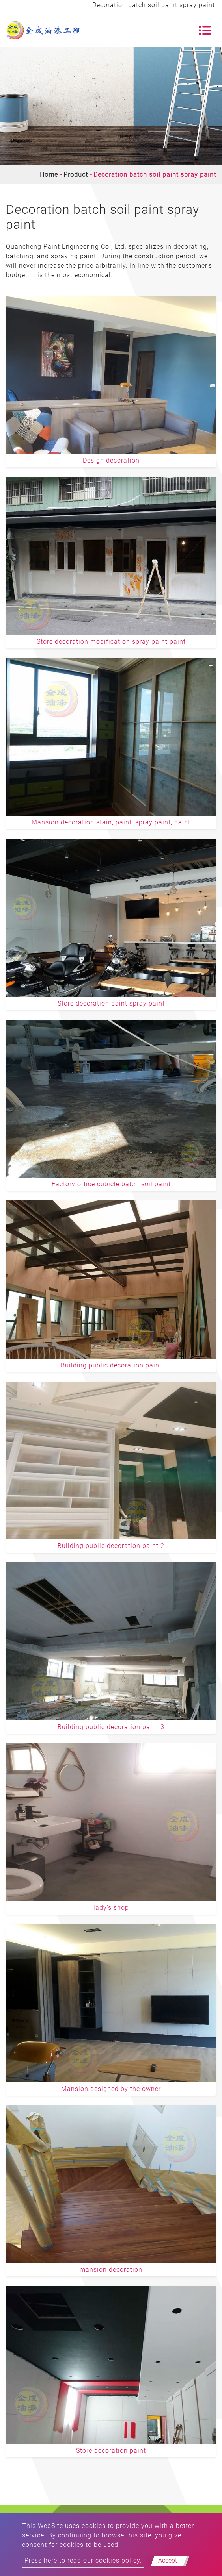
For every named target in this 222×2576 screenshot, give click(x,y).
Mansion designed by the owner (111, 2089)
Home (49, 174)
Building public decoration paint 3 (111, 1727)
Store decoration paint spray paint (111, 1003)
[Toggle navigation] (205, 30)
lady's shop (111, 1907)
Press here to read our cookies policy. (83, 2560)
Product (75, 174)
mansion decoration (111, 2269)
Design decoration (111, 460)
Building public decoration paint (111, 1365)
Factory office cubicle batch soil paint (111, 1184)
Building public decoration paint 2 (111, 1546)
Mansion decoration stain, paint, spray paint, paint (111, 822)
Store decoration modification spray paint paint (111, 641)
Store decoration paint (111, 2450)
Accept (167, 2560)
